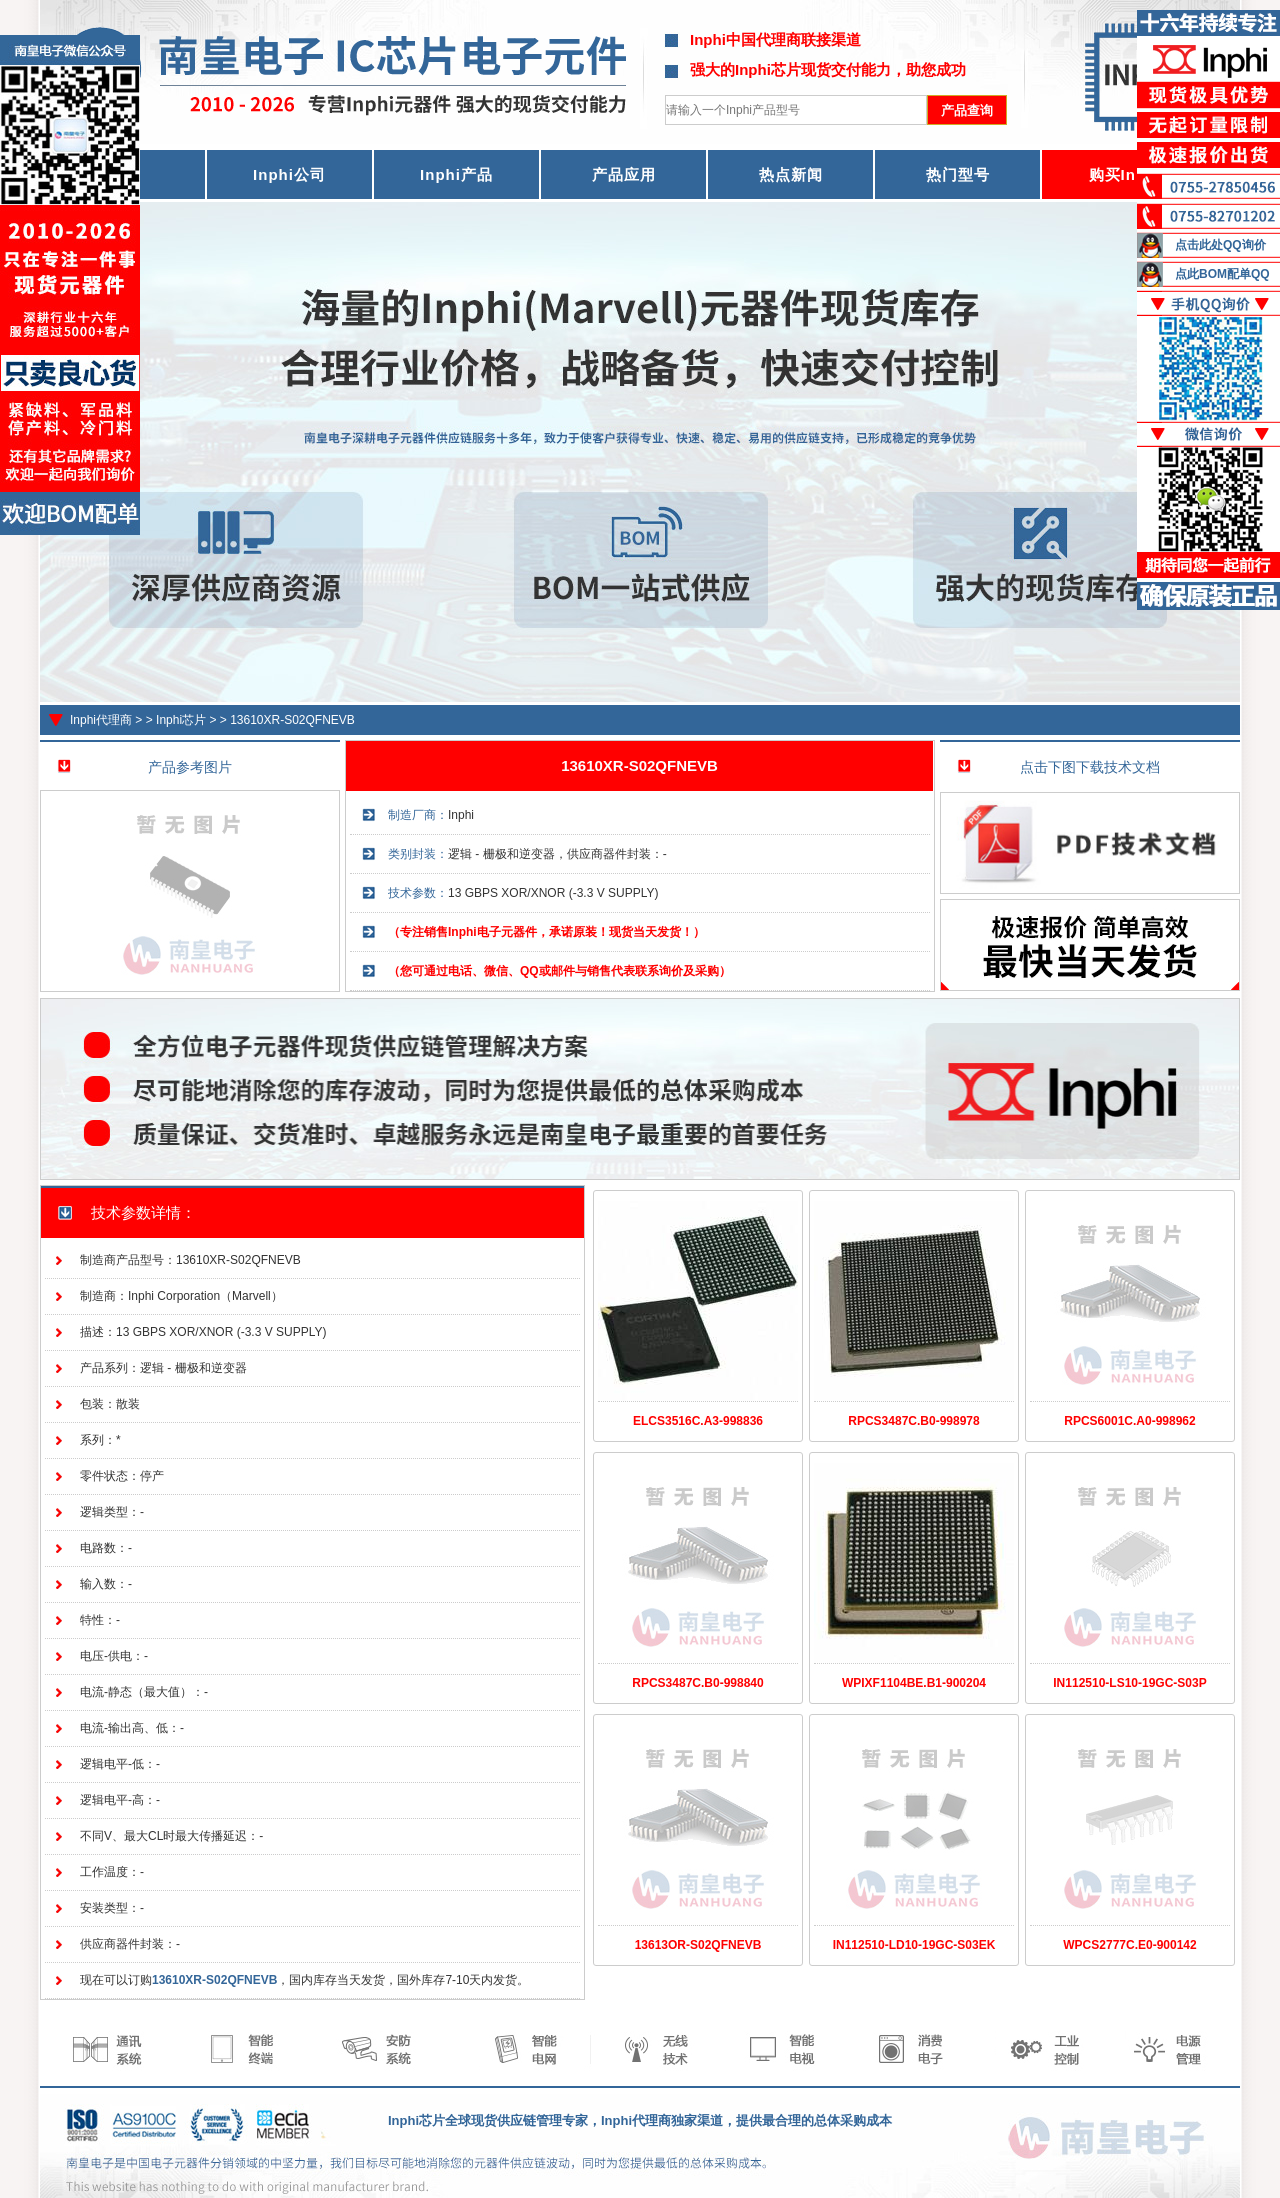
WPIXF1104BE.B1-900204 (914, 1683)
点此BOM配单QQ (1222, 274)
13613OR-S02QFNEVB (698, 1945)
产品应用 (624, 174)
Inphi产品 (456, 174)
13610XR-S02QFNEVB (292, 720)
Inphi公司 (289, 174)
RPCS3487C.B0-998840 (697, 1683)
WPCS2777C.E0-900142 (1129, 1945)
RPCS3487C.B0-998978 (913, 1421)
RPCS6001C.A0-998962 (1129, 1421)
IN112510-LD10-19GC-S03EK (914, 1945)
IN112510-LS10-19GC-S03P (1129, 1683)
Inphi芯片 (181, 720)
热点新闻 (791, 174)
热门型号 (958, 174)
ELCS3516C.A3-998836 (698, 1421)
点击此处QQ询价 (1220, 245)
